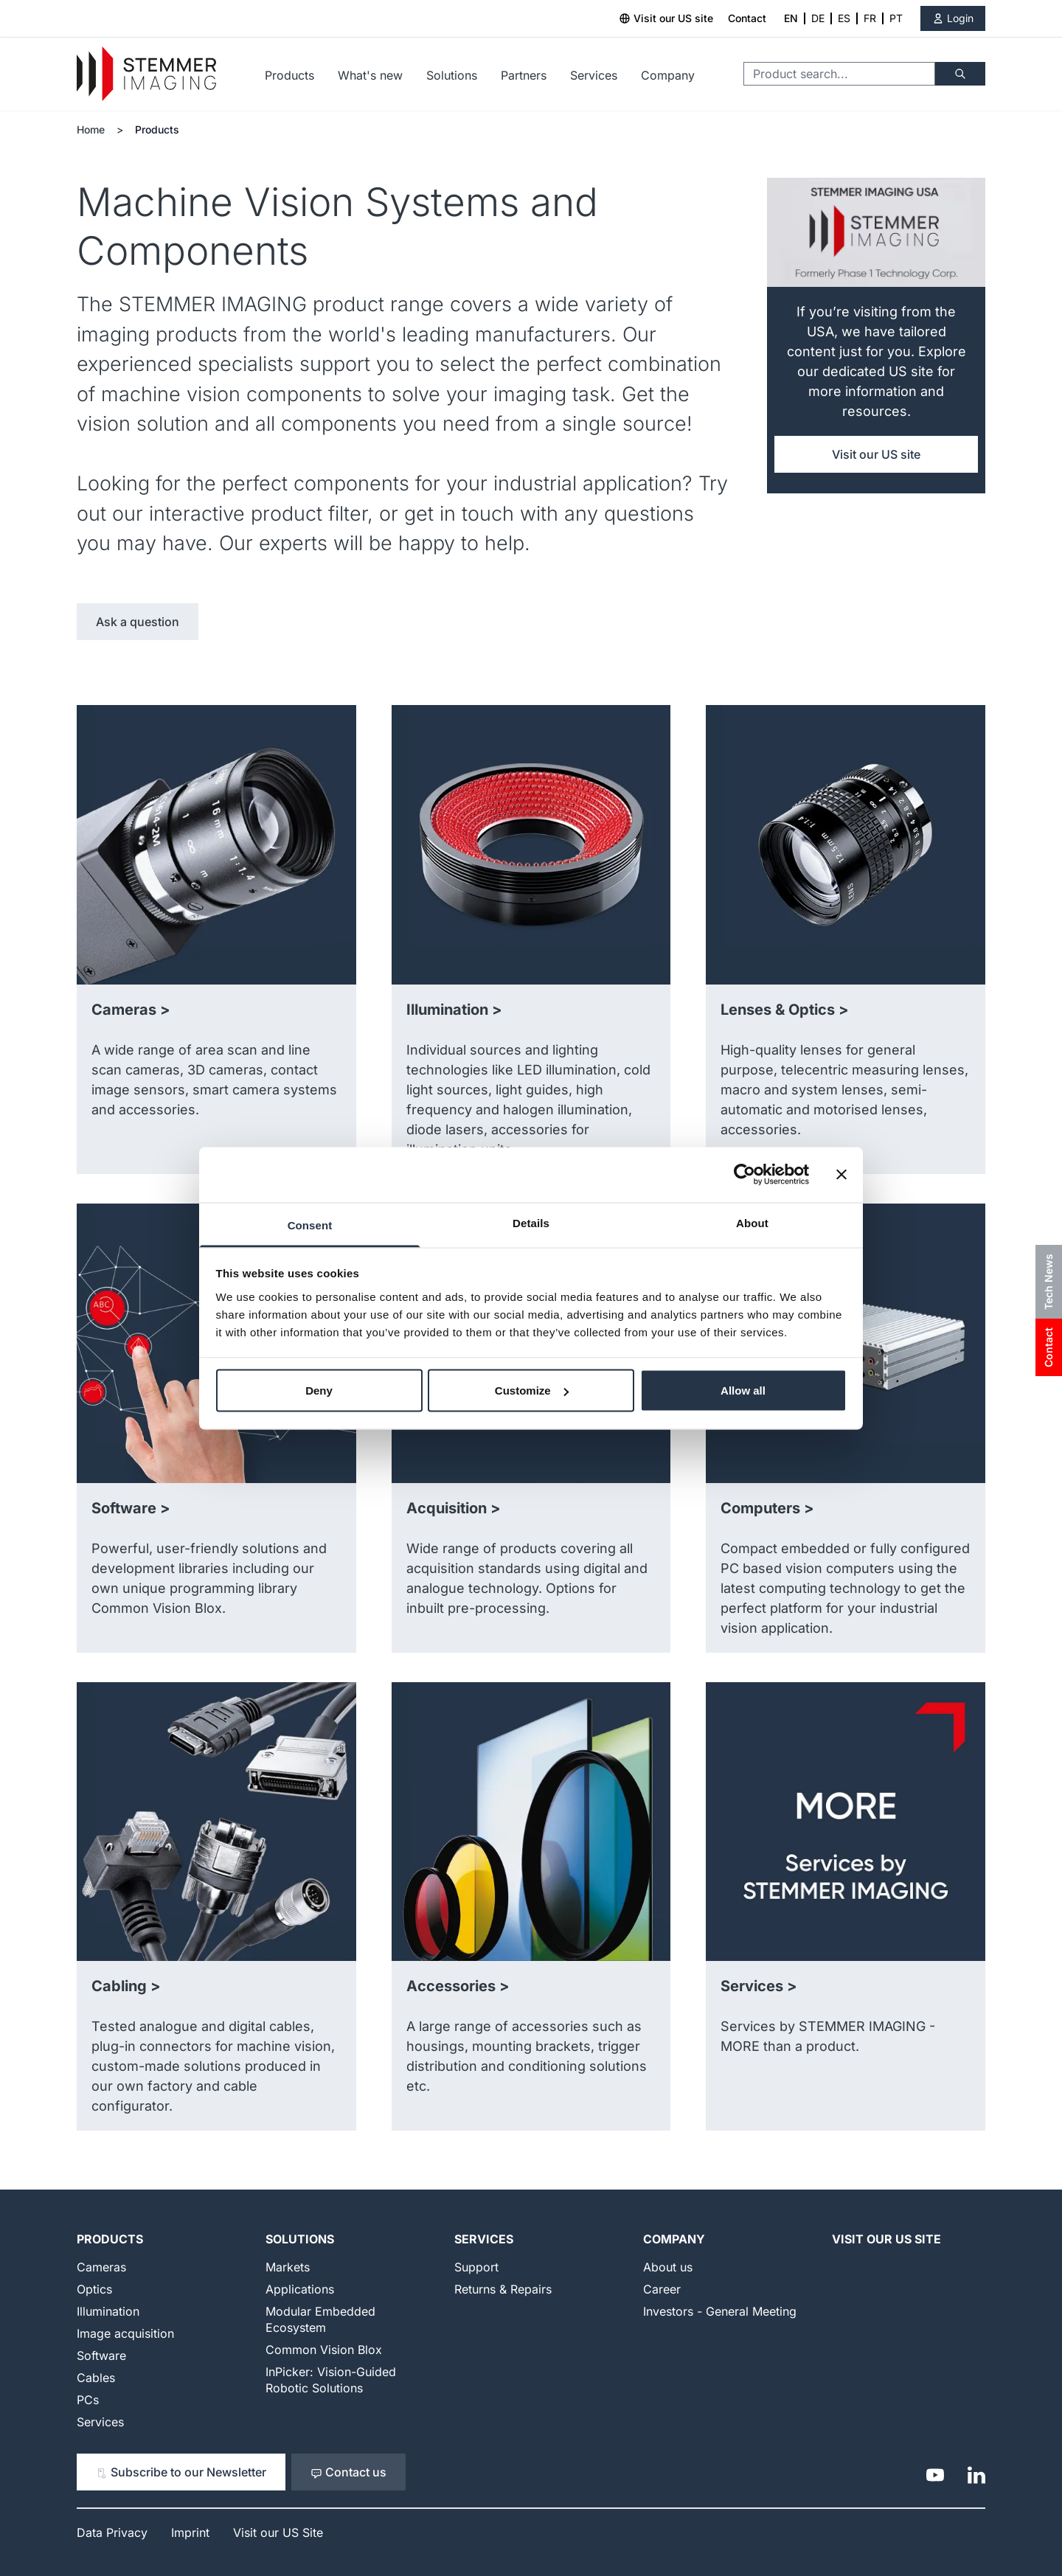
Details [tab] (531, 1222)
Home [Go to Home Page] (91, 129)
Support (476, 2267)
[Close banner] (841, 1175)
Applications (300, 2289)
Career (662, 2289)
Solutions (451, 75)
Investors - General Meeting (719, 2311)
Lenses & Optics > (785, 1009)
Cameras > (130, 1009)
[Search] (960, 74)
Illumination (108, 2311)
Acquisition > (453, 1508)
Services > (759, 1986)
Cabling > (126, 1986)
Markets (288, 2267)
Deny (319, 1390)
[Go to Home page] (146, 74)
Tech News (1048, 1282)
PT (896, 18)
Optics (94, 2289)
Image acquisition (125, 2333)
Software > (130, 1508)
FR (870, 18)
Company (668, 75)
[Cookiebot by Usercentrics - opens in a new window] (744, 1175)
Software (101, 2355)
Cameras (101, 2267)
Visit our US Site (886, 2239)
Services (593, 75)
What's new (370, 75)
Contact (747, 18)
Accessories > (458, 1986)
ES (844, 18)
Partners (523, 75)
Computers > (767, 1508)
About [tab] (752, 1222)
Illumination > (454, 1009)
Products (289, 75)
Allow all (743, 1390)
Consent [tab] (310, 1224)
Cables (96, 2377)
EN (791, 18)
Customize (532, 1390)
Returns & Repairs (503, 2289)
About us (668, 2267)
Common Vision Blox (324, 2349)
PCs (88, 2399)
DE (818, 18)
